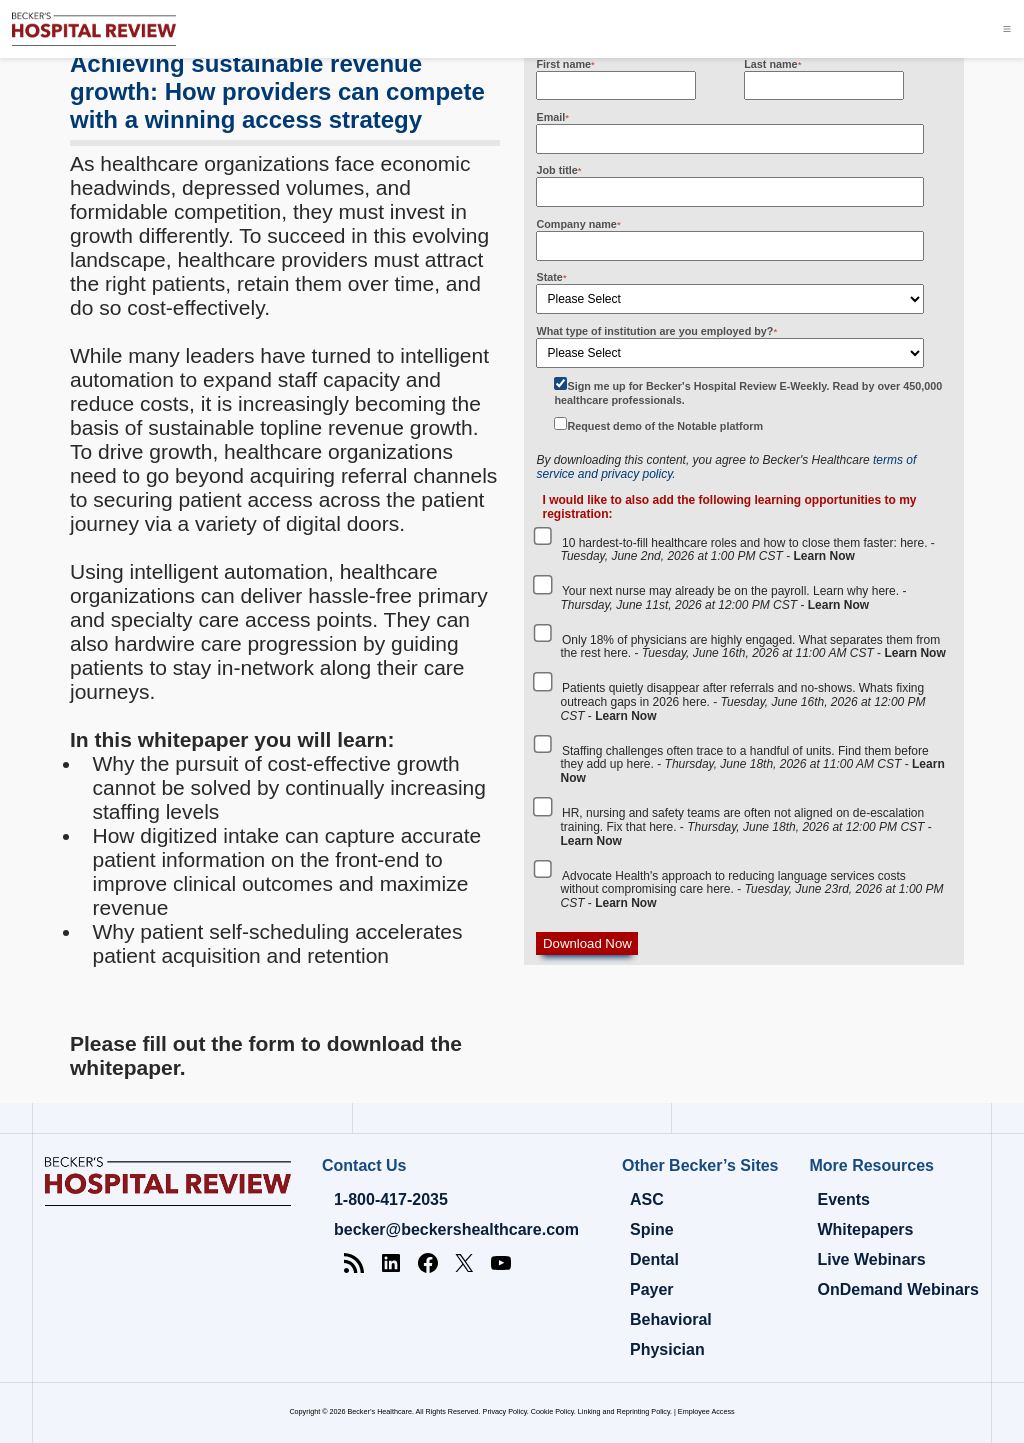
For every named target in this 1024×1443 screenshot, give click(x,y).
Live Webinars (871, 1259)
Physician (667, 1349)
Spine (652, 1229)
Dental (654, 1259)
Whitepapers (865, 1229)
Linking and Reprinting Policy (624, 1411)
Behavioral (671, 1319)
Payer (652, 1289)
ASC (647, 1199)
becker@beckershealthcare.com (456, 1229)
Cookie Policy (552, 1411)
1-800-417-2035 (391, 1199)
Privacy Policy (505, 1411)
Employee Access (706, 1411)
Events (843, 1199)
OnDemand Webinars (898, 1289)
